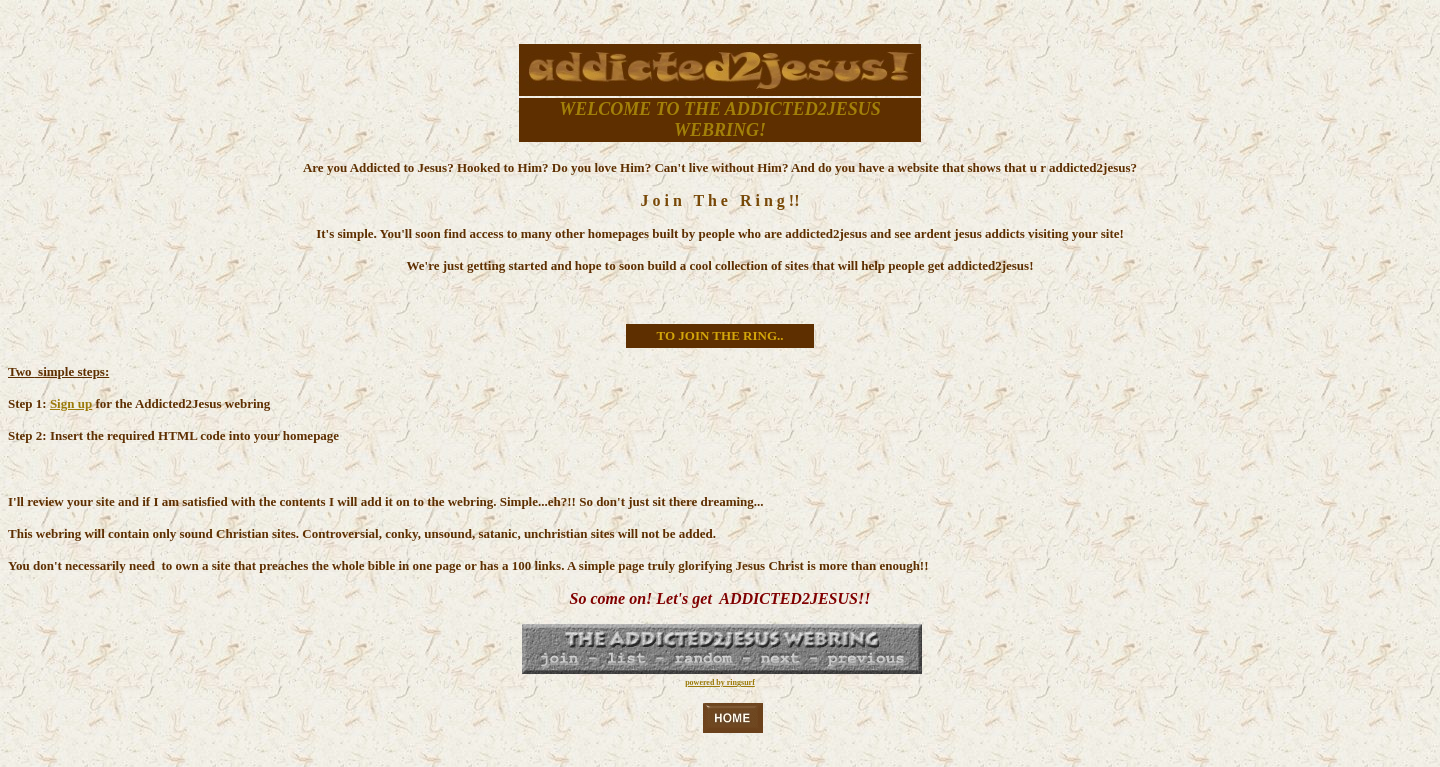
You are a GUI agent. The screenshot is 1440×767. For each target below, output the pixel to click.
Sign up (71, 403)
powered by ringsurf (720, 682)
